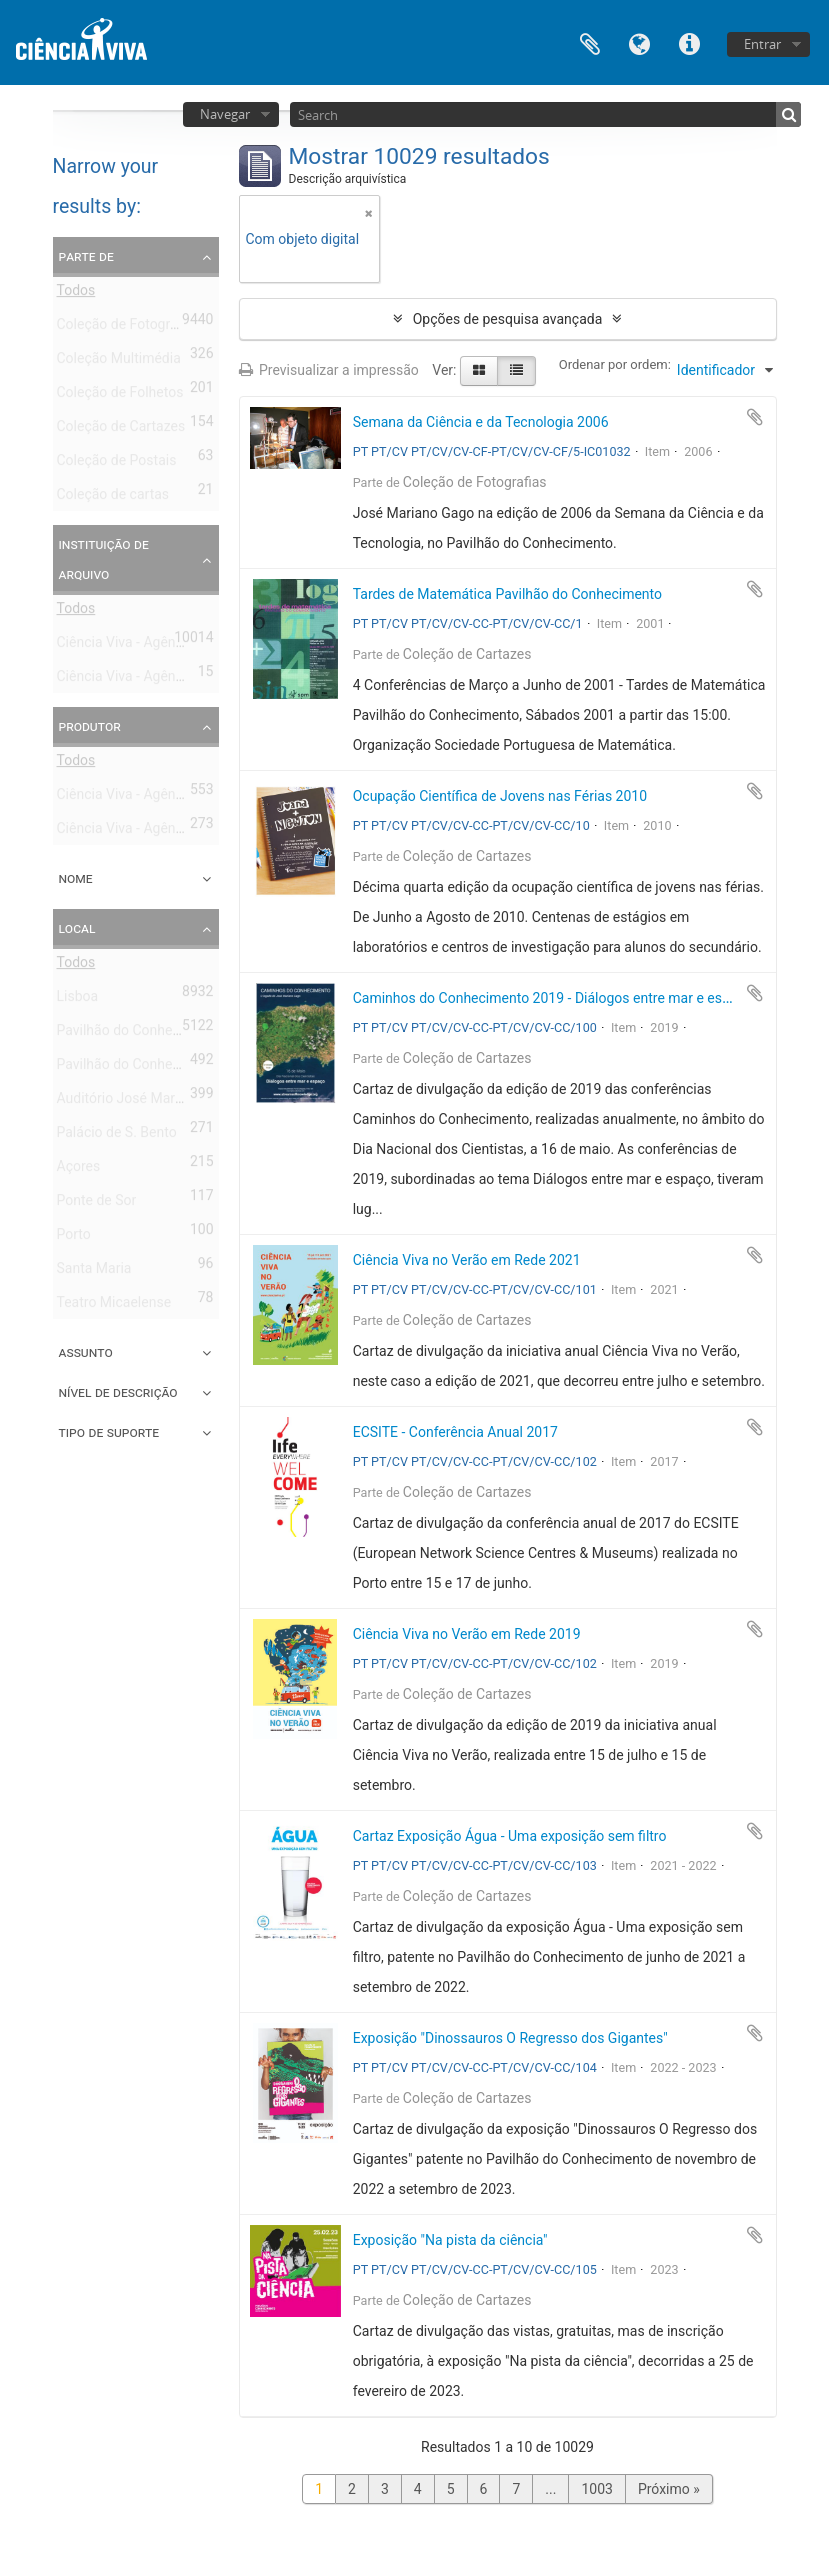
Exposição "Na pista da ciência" (450, 2240)
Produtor (90, 726)
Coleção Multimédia (119, 362)
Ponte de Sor (97, 1204)
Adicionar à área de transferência (755, 417)
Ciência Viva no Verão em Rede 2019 (467, 1634)
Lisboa (78, 1000)
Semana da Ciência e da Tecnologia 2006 (481, 422)
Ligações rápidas (690, 42)
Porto (74, 1238)
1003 (596, 2489)
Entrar (762, 44)
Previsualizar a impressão (329, 370)
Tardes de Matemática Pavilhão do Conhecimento (507, 594)
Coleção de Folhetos (120, 396)
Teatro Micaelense (114, 1306)
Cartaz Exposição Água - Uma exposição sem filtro (510, 1836)
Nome (76, 878)
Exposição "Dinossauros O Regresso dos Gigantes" (510, 2038)
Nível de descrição (118, 1392)
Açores (79, 1170)
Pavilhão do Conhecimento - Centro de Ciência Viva (215, 1034)
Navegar (225, 114)
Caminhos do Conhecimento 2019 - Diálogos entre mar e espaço (553, 998)
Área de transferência (590, 42)
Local (77, 928)
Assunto (86, 1352)
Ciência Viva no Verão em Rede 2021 (467, 1260)
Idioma (640, 42)
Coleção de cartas (113, 498)
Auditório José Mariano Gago (148, 1102)
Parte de (86, 256)
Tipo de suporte (109, 1432)
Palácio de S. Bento (117, 1136)
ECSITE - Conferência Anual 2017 (455, 1432)
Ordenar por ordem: (615, 364)
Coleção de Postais (117, 464)
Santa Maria (94, 1272)
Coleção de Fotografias (129, 328)
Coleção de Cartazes (121, 430)
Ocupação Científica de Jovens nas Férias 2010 (500, 796)
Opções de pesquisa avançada (508, 319)
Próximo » (669, 2489)
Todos (76, 294)
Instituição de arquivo (104, 559)
